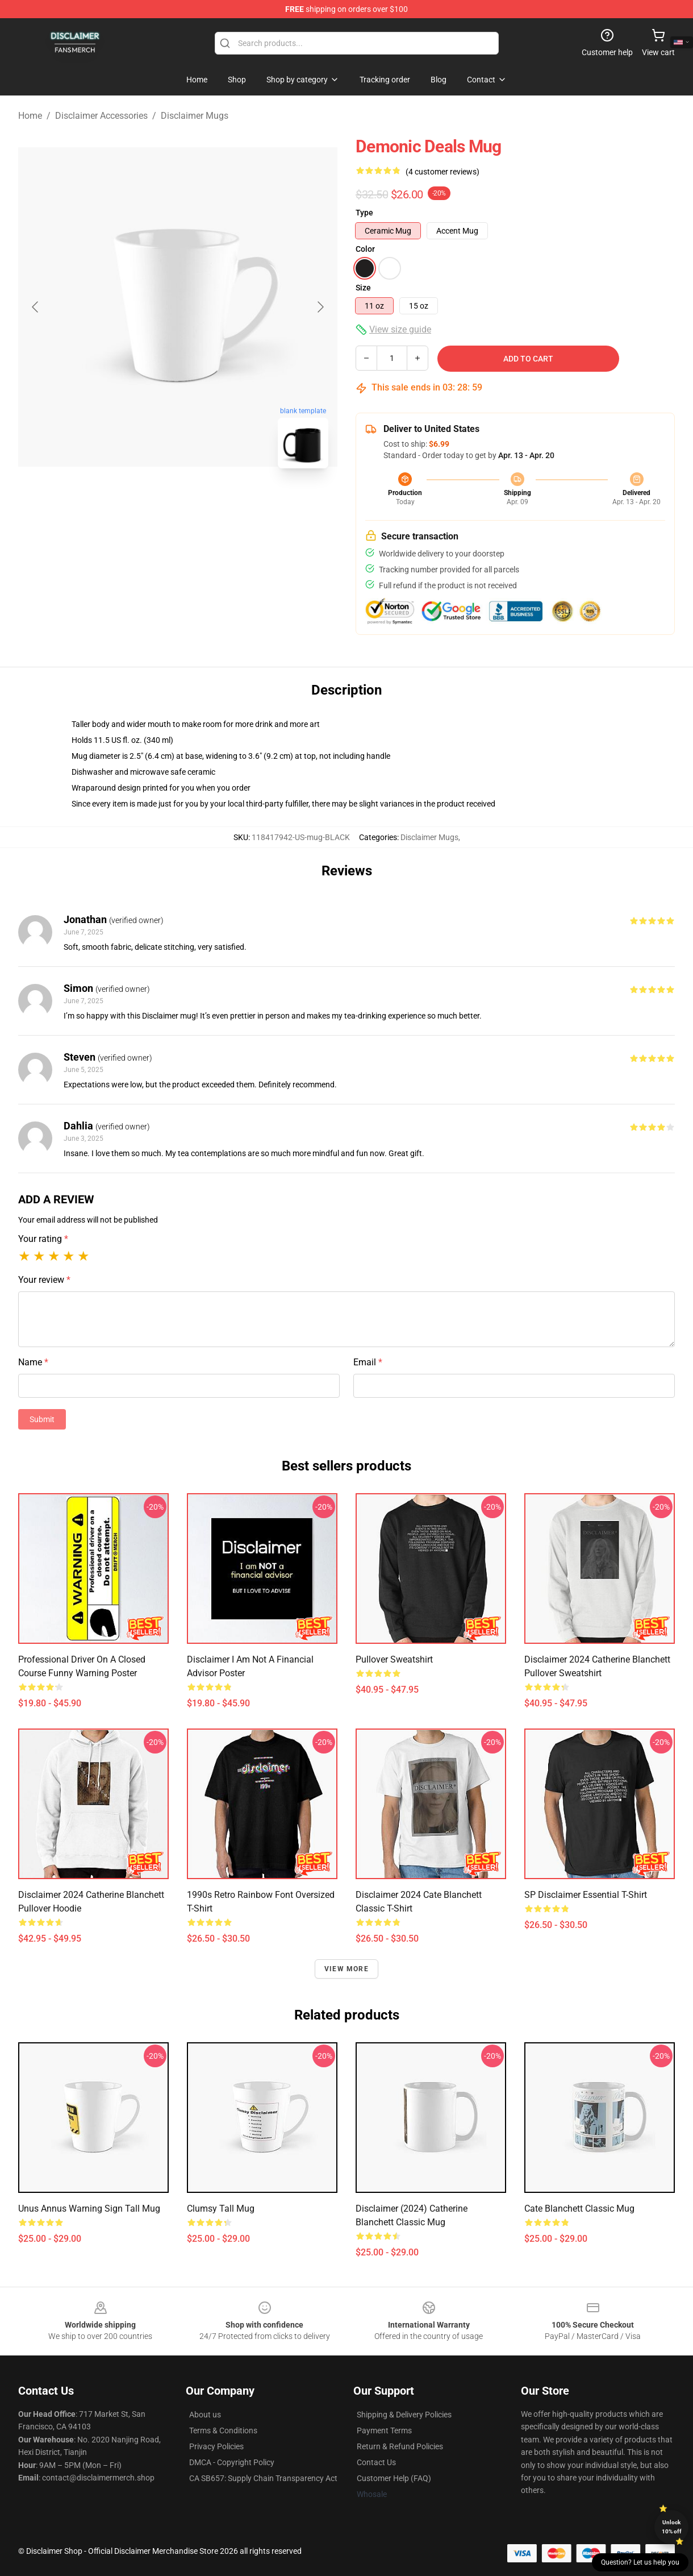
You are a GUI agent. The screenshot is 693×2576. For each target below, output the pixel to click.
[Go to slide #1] (148, 502)
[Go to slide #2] (207, 502)
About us (205, 2414)
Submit (42, 1419)
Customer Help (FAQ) (394, 2478)
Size (363, 287)
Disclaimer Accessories (101, 115)
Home (30, 115)
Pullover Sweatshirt (394, 1659)
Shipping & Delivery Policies (404, 2414)
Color (365, 249)
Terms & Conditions (223, 2430)
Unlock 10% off (672, 2527)
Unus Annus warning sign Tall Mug (89, 2208)
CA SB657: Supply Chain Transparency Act (263, 2478)
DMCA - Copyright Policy (231, 2462)
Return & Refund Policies (400, 2446)
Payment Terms (384, 2430)
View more (346, 1969)
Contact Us (376, 2462)
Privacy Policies (216, 2446)
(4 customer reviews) (442, 171)
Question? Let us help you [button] (640, 2562)
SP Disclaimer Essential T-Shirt (585, 1894)
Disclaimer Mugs (194, 115)
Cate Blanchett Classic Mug (579, 2208)
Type (364, 212)
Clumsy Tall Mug (220, 2208)
